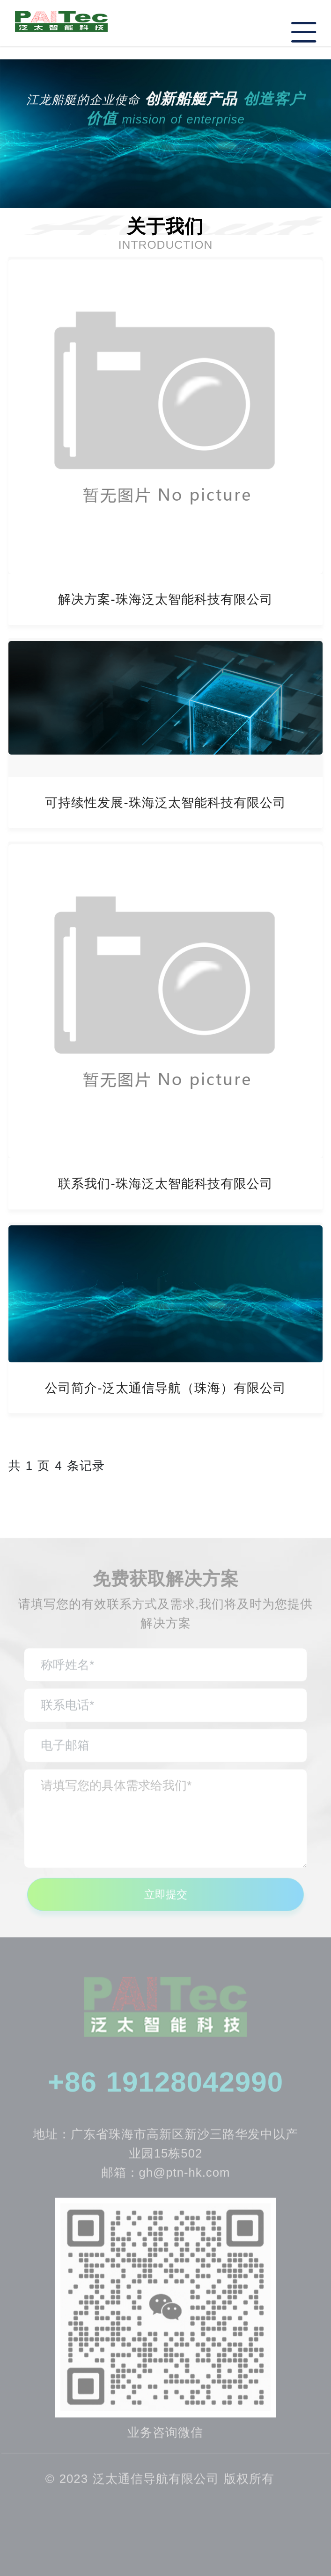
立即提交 (165, 1901)
